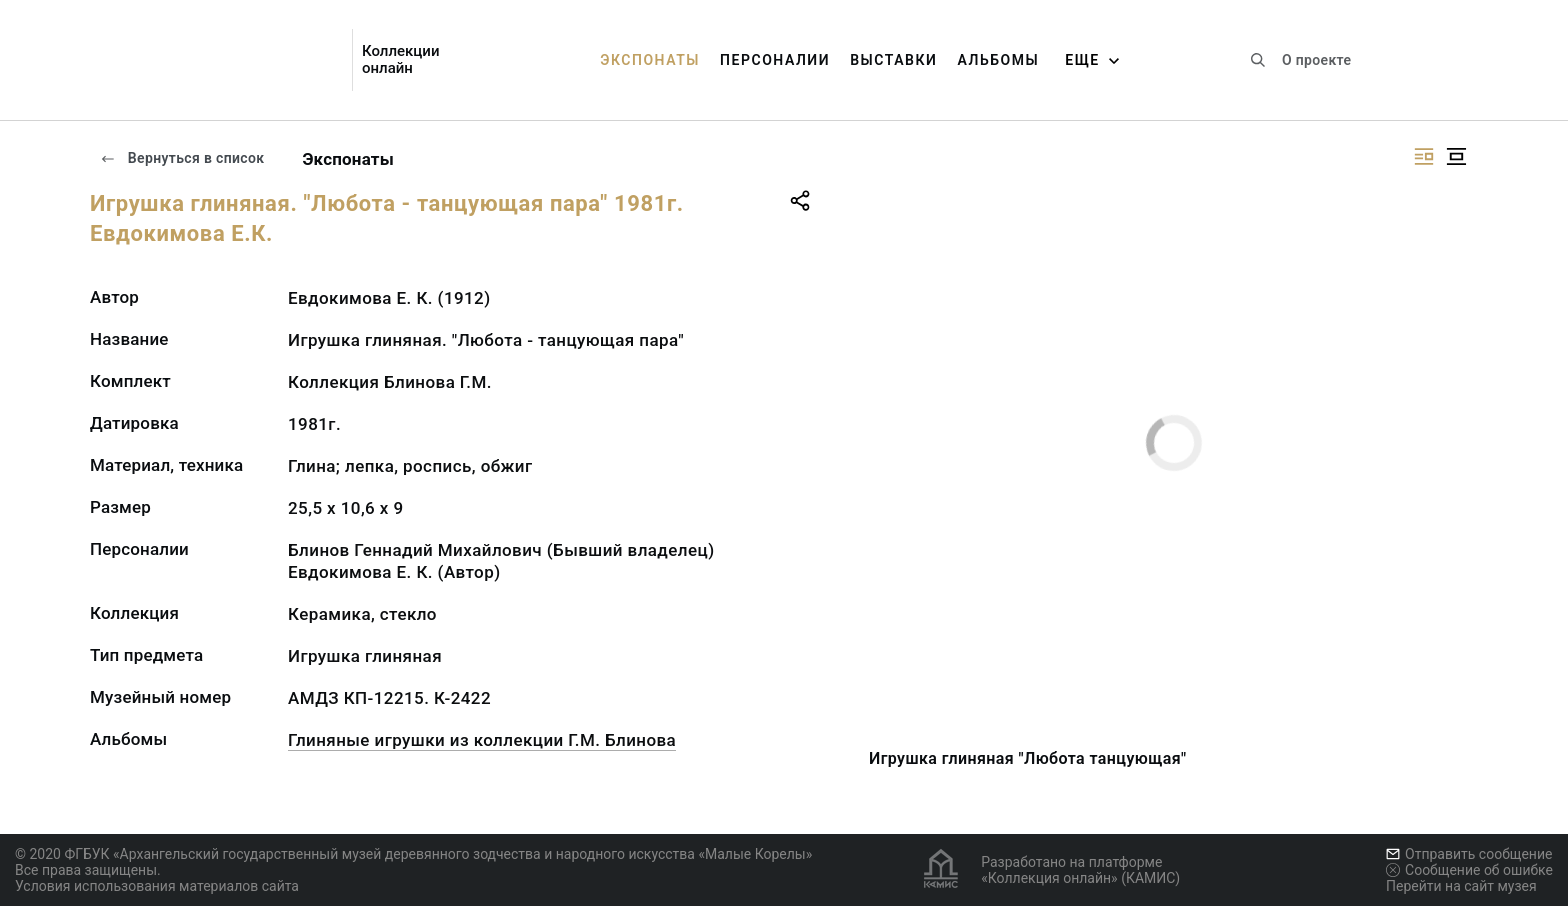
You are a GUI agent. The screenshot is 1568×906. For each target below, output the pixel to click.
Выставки (893, 60)
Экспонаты (650, 60)
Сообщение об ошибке (1469, 870)
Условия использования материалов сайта (157, 886)
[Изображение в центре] (1456, 156)
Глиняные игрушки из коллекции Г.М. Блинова (482, 740)
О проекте (1316, 60)
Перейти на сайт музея (1461, 886)
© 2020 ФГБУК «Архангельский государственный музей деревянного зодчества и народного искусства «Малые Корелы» (413, 854)
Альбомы (998, 60)
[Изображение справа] (1424, 156)
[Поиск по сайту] (1258, 60)
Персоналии (775, 60)
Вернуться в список (182, 158)
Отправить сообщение (1469, 854)
